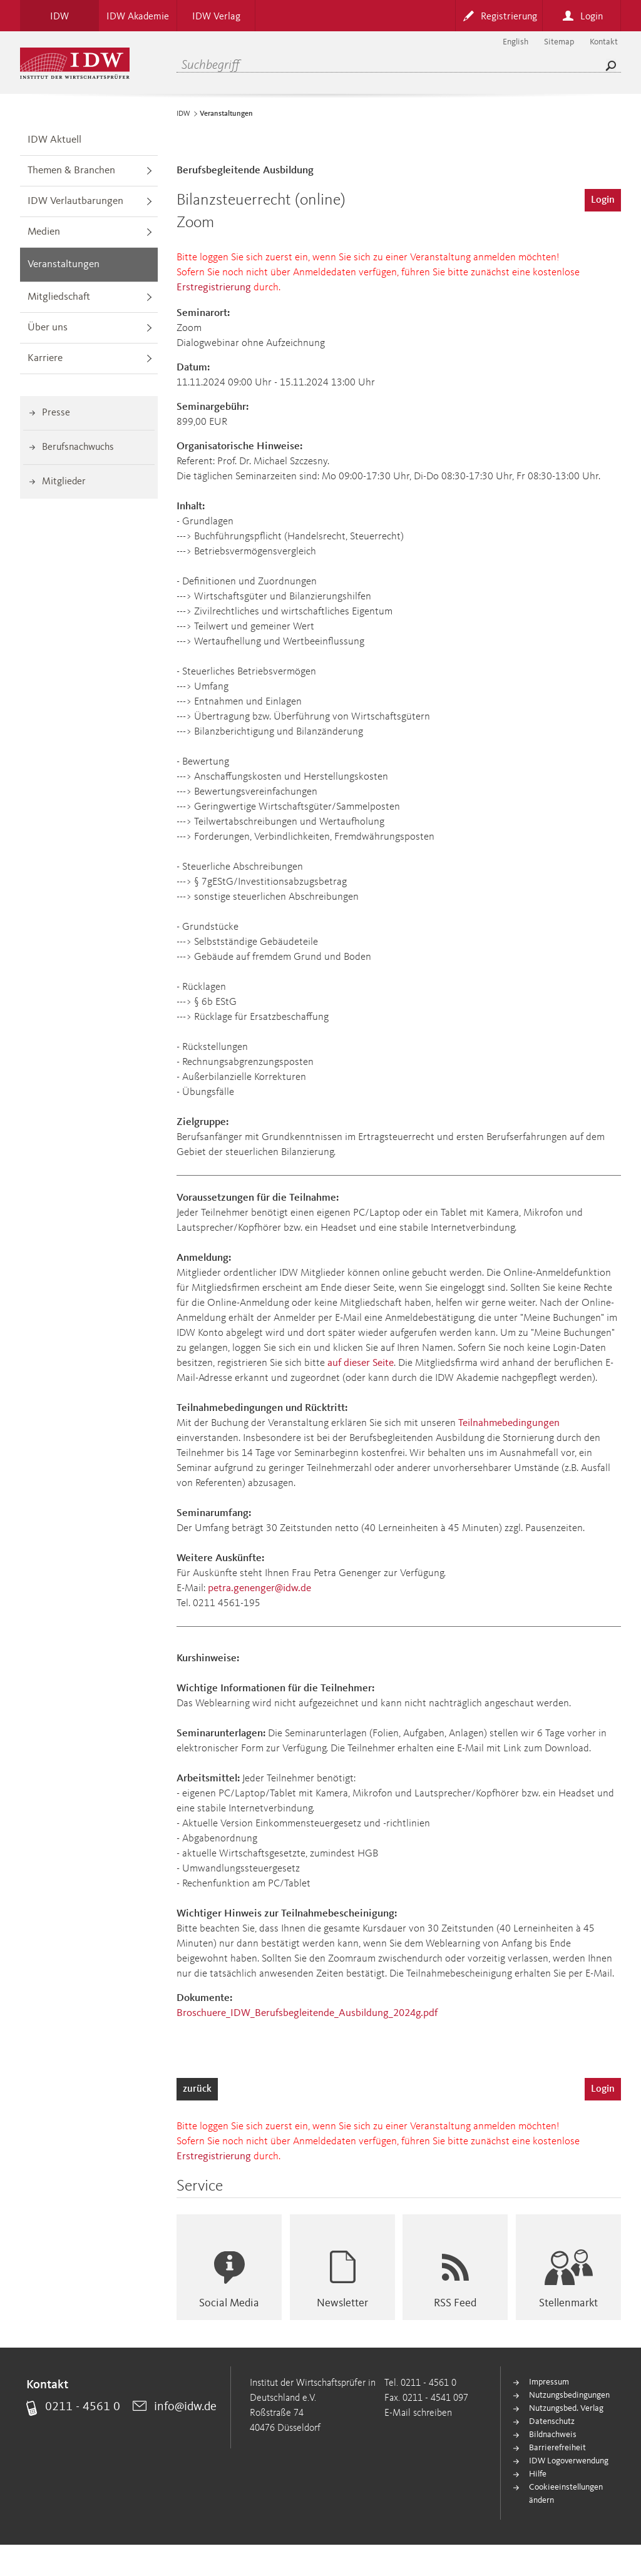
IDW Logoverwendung (568, 2460)
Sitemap (559, 42)
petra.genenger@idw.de (259, 1588)
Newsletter (342, 2303)
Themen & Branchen (71, 170)
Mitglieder (64, 482)
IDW (183, 114)
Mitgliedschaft (59, 297)
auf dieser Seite (360, 1363)
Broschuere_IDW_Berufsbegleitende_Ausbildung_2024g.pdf (307, 2013)
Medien (44, 232)
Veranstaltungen (64, 264)
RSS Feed (455, 2303)
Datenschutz (552, 2421)
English (515, 42)
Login (603, 200)
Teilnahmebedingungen (509, 1423)
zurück (197, 2089)
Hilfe (537, 2474)
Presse (56, 413)
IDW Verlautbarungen (75, 201)
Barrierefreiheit (557, 2447)
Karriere (45, 358)
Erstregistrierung (214, 287)
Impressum (549, 2382)
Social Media (229, 2303)
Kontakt (604, 42)
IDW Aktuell (54, 140)
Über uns (48, 327)
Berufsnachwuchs (78, 447)
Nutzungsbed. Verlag (566, 2408)
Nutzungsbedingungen (569, 2395)
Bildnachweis (553, 2434)
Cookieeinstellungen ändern (566, 2494)
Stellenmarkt (568, 2303)
